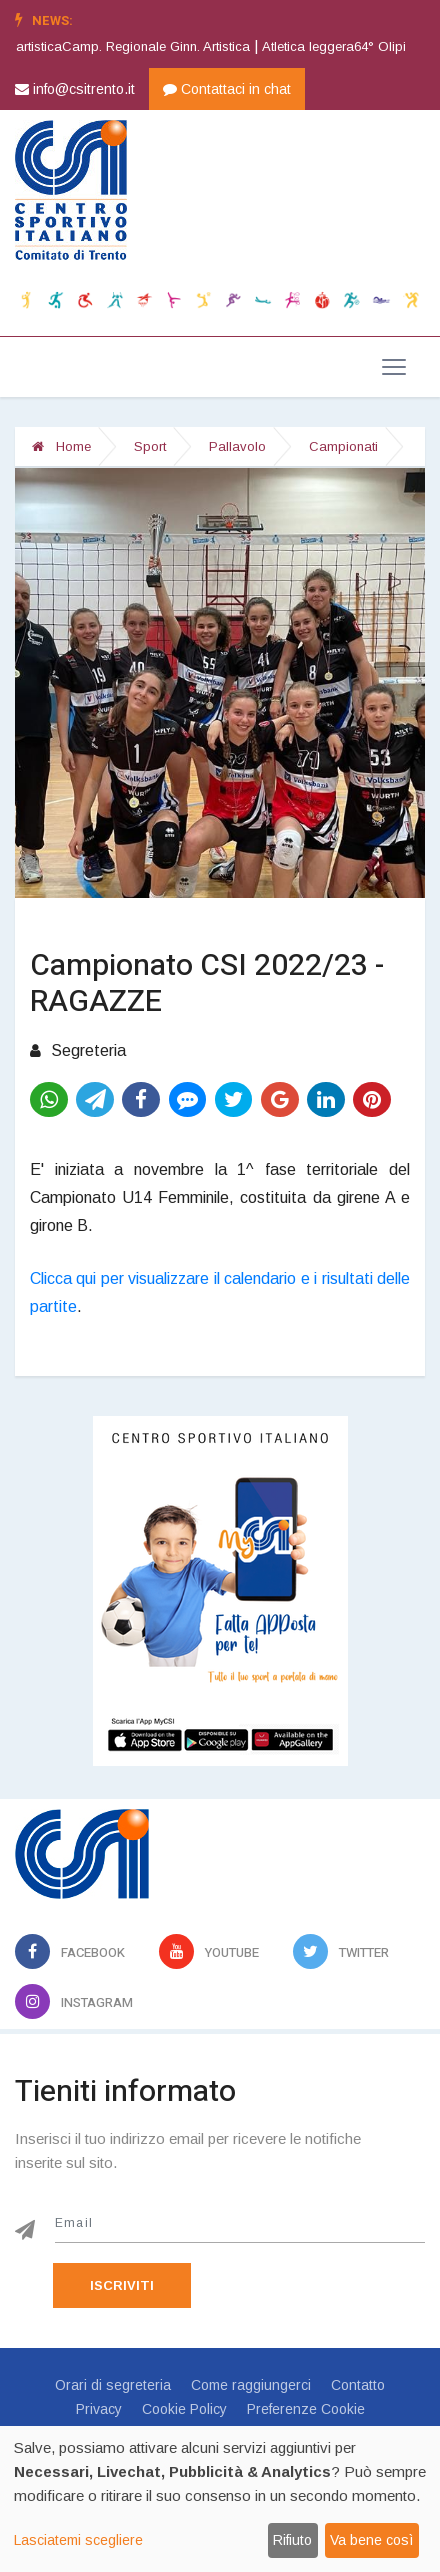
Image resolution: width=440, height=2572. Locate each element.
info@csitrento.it (75, 89)
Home (61, 446)
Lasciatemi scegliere (78, 2540)
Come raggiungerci (251, 2385)
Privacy (99, 2409)
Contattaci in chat (227, 89)
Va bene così (371, 2540)
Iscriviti (122, 2285)
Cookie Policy (184, 2409)
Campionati (343, 446)
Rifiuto (292, 2540)
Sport (150, 446)
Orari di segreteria (113, 2385)
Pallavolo (237, 446)
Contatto (358, 2385)
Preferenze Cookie (306, 2409)
